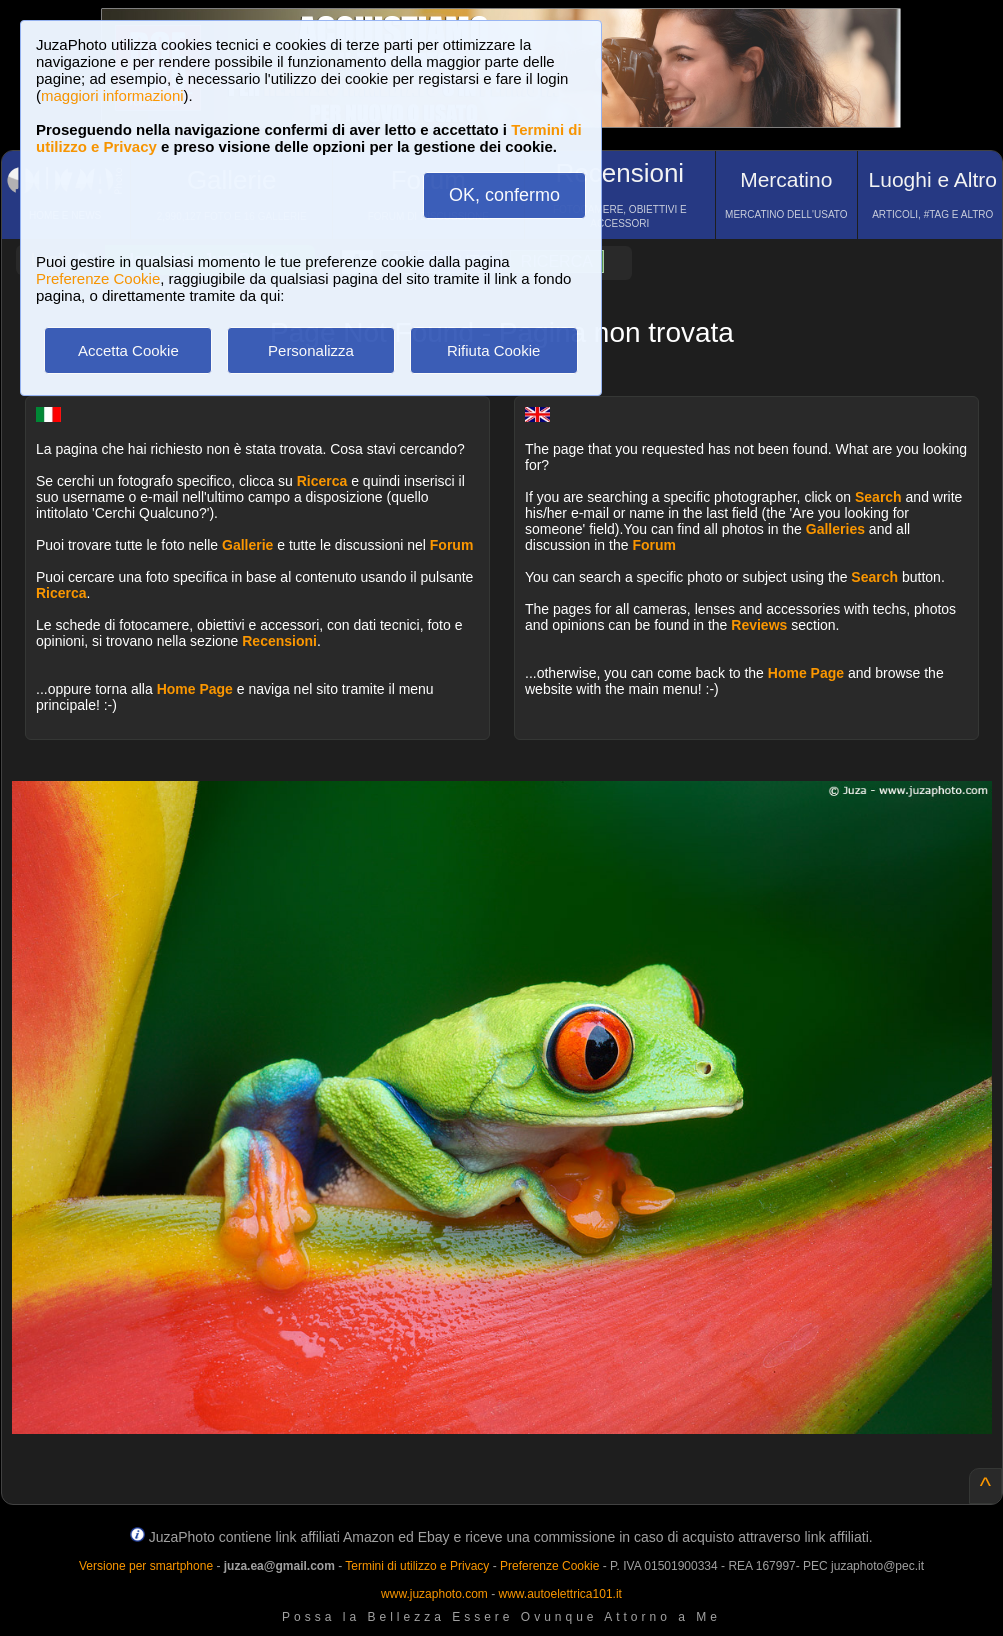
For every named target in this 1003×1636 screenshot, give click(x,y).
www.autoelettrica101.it (559, 1594)
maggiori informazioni (112, 95)
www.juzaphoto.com (434, 1594)
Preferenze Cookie (98, 278)
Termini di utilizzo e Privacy (417, 1566)
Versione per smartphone (146, 1566)
